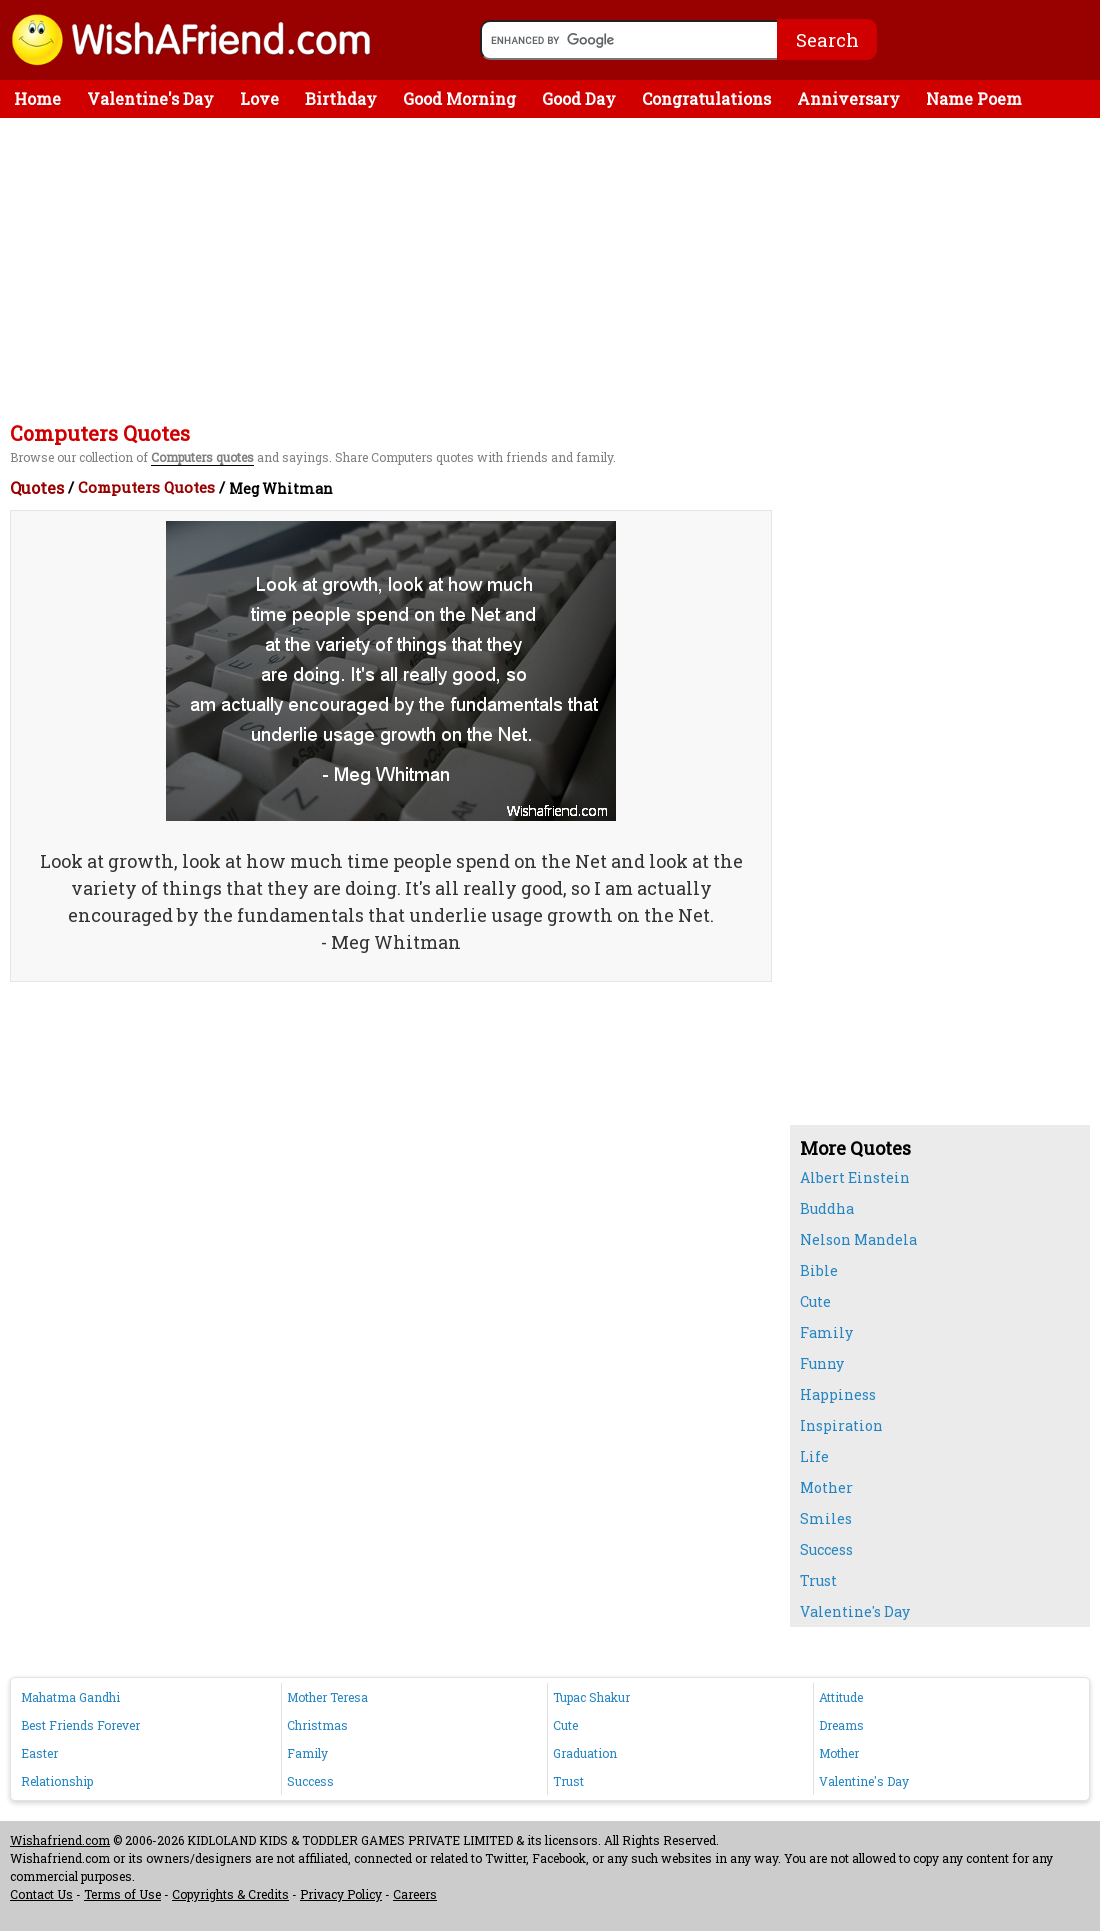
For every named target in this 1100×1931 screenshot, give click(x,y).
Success (826, 1549)
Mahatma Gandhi (70, 1697)
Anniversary (848, 98)
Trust (818, 1580)
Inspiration (841, 1425)
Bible (819, 1270)
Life (814, 1456)
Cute (815, 1301)
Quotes (37, 487)
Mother (826, 1487)
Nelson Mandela (858, 1239)
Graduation (585, 1753)
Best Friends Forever (80, 1725)
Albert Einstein (855, 1177)
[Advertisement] (555, 268)
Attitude (841, 1697)
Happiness (838, 1394)
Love (259, 98)
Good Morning (459, 98)
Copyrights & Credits (230, 1894)
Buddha (827, 1208)
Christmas (317, 1725)
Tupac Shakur (591, 1697)
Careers (415, 1894)
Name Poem (974, 98)
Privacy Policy (341, 1894)
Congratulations (706, 98)
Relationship (57, 1781)
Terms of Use (122, 1894)
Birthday (341, 98)
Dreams (841, 1725)
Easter (39, 1753)
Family (826, 1332)
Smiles (826, 1518)
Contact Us (41, 1894)
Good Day (579, 98)
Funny (822, 1363)
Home (37, 98)
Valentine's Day (150, 98)
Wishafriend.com (60, 1840)
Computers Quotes (146, 487)
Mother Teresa (327, 1697)
